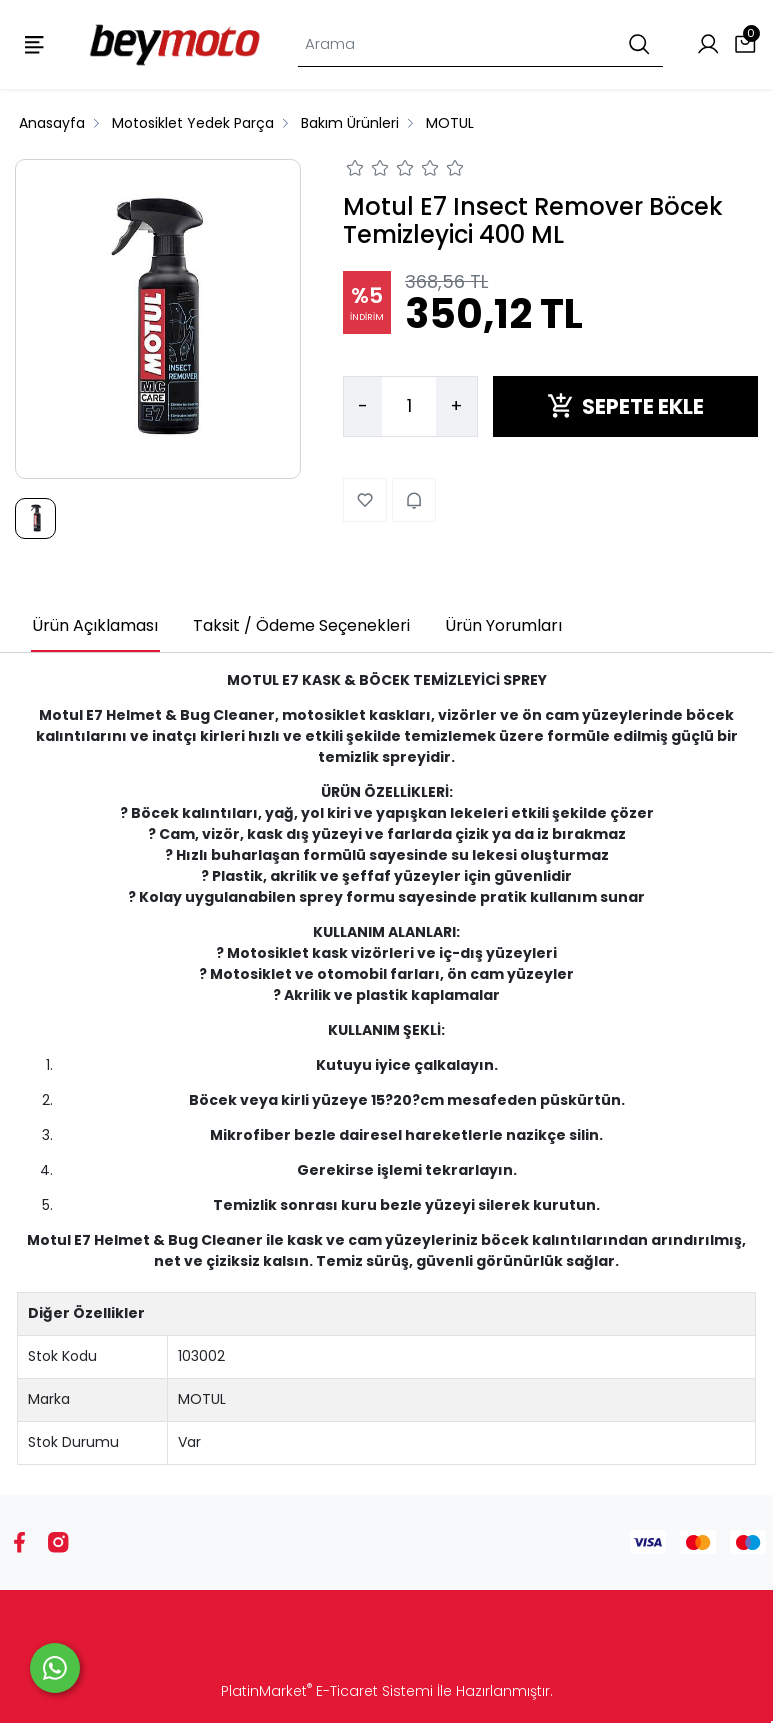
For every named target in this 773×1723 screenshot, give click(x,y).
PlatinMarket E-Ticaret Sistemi (327, 1691)
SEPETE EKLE (625, 406)
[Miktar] (409, 407)
